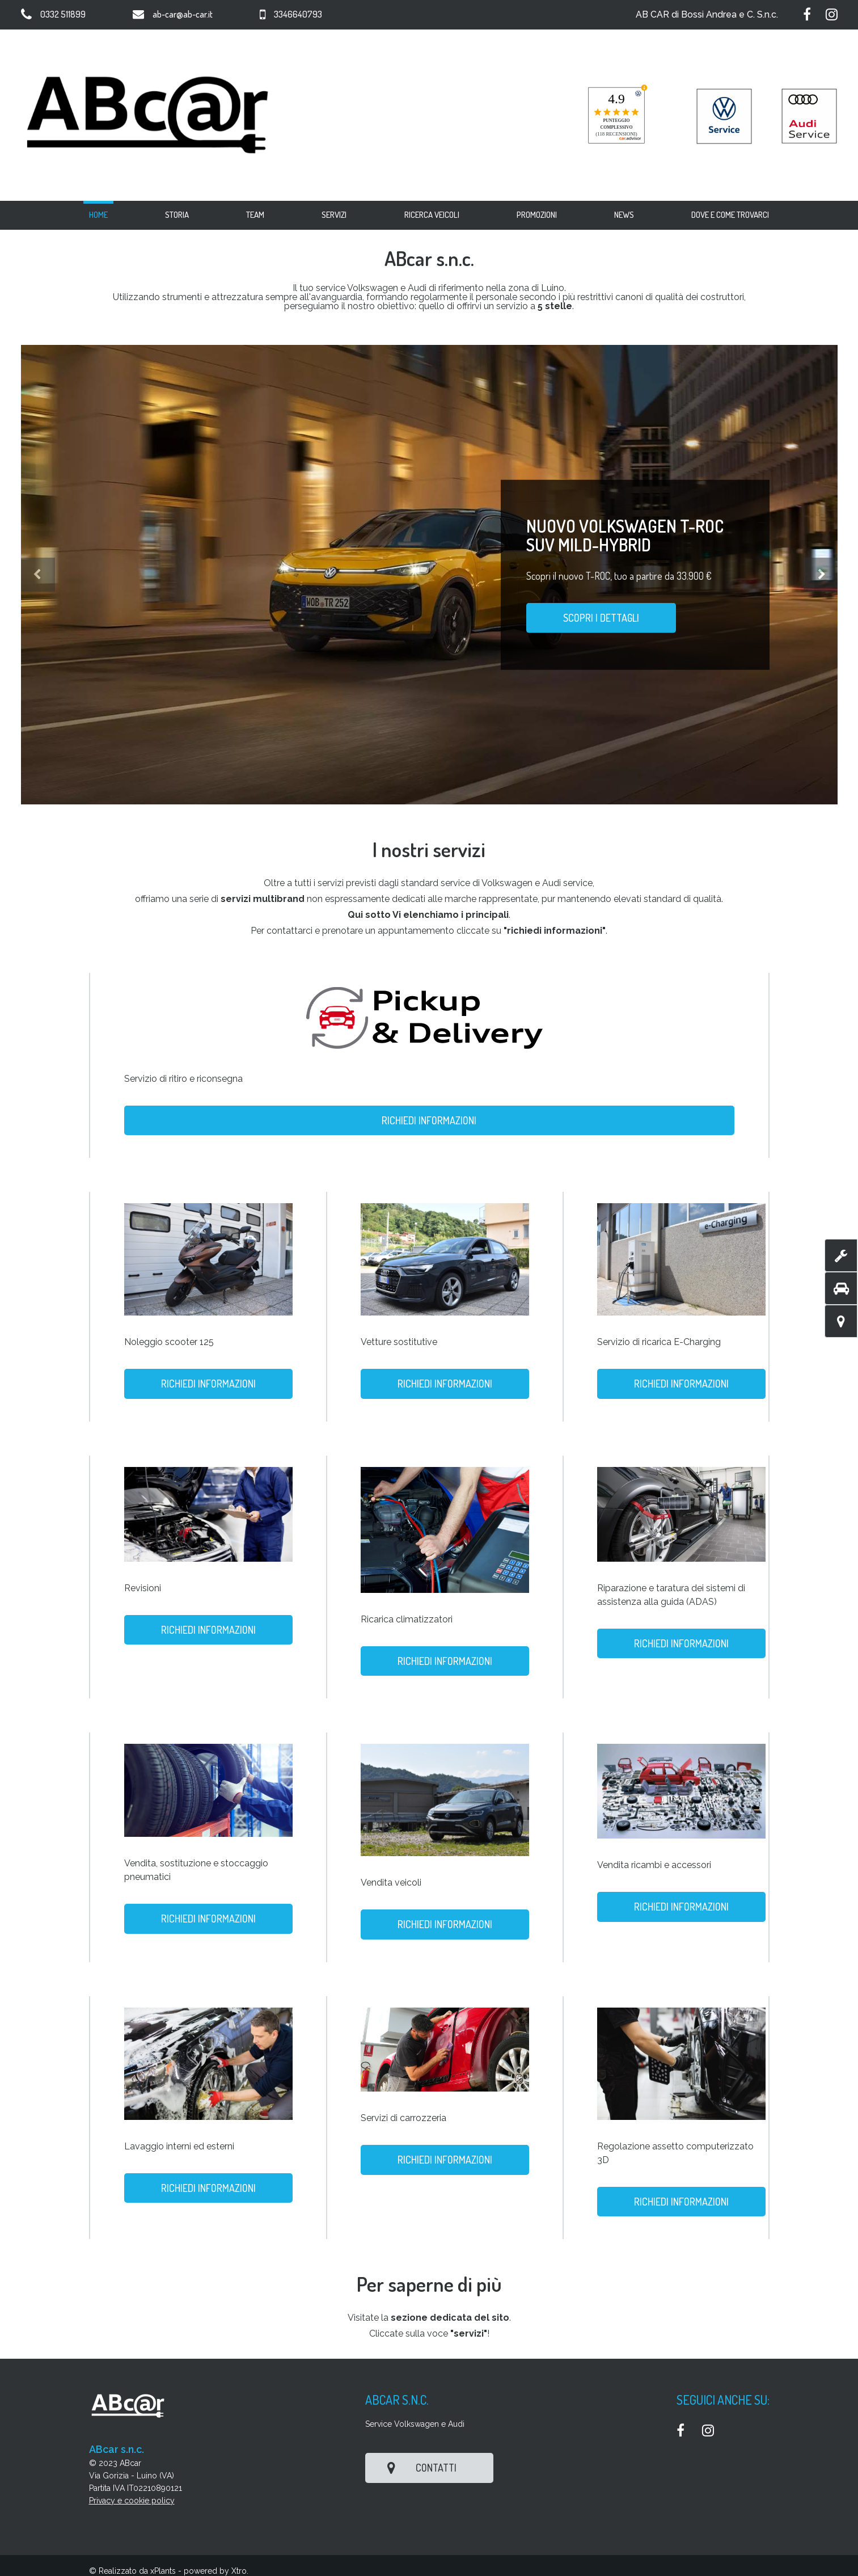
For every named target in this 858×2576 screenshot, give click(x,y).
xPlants (163, 2570)
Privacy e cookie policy (132, 2500)
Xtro (239, 2570)
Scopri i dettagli (601, 618)
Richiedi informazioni (429, 1120)
